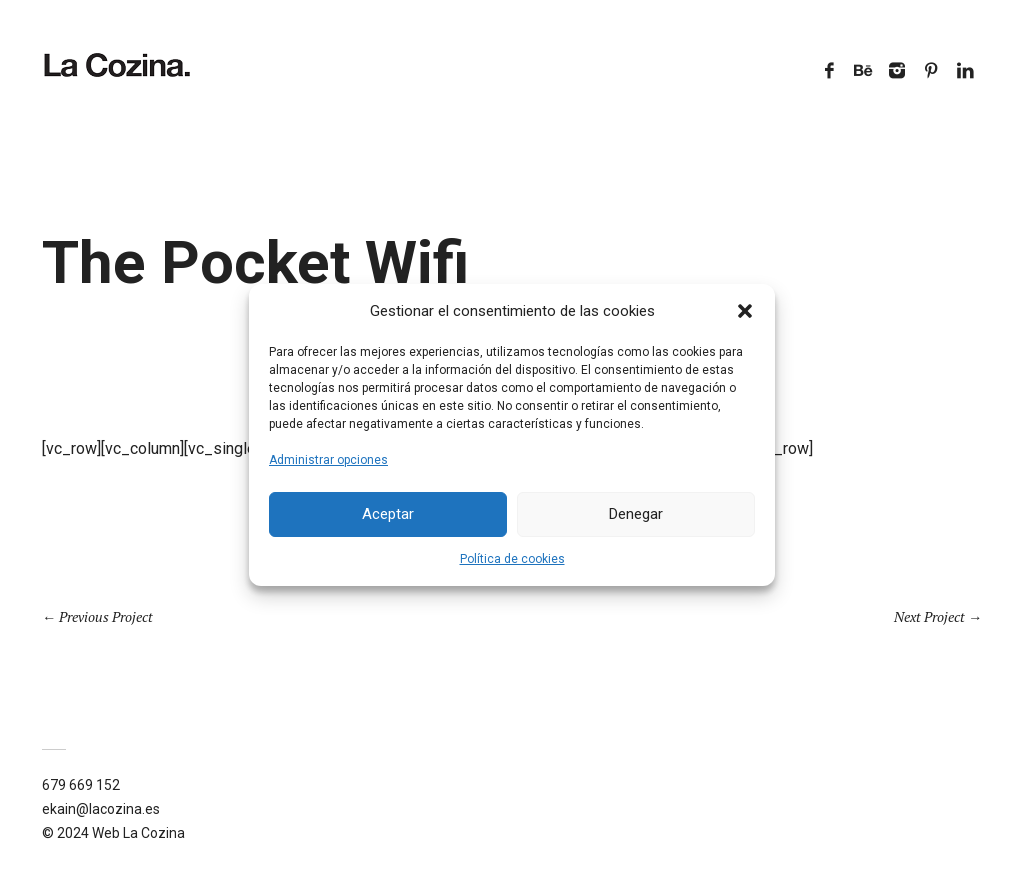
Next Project (929, 616)
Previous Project (106, 616)
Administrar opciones (328, 460)
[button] (745, 311)
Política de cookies (512, 559)
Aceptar (388, 514)
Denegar (636, 514)
